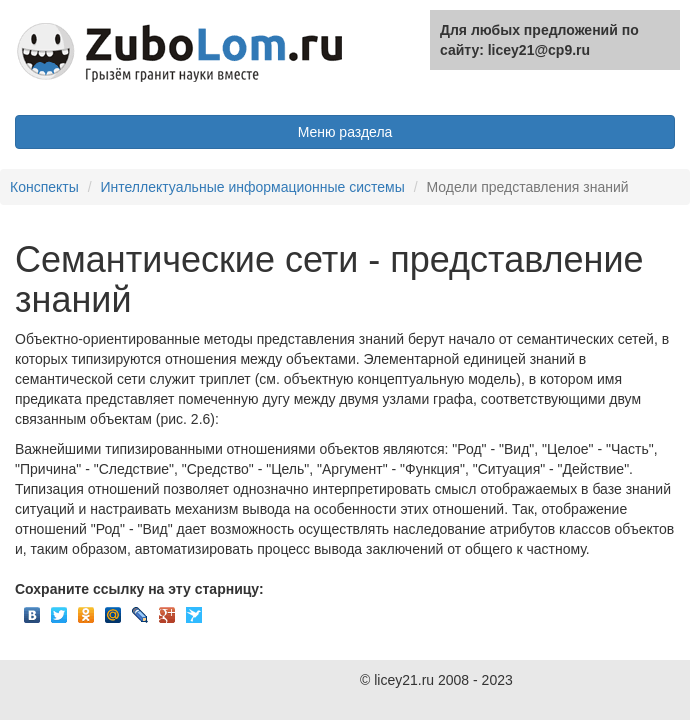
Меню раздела (345, 132)
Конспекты (44, 187)
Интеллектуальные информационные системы (252, 187)
